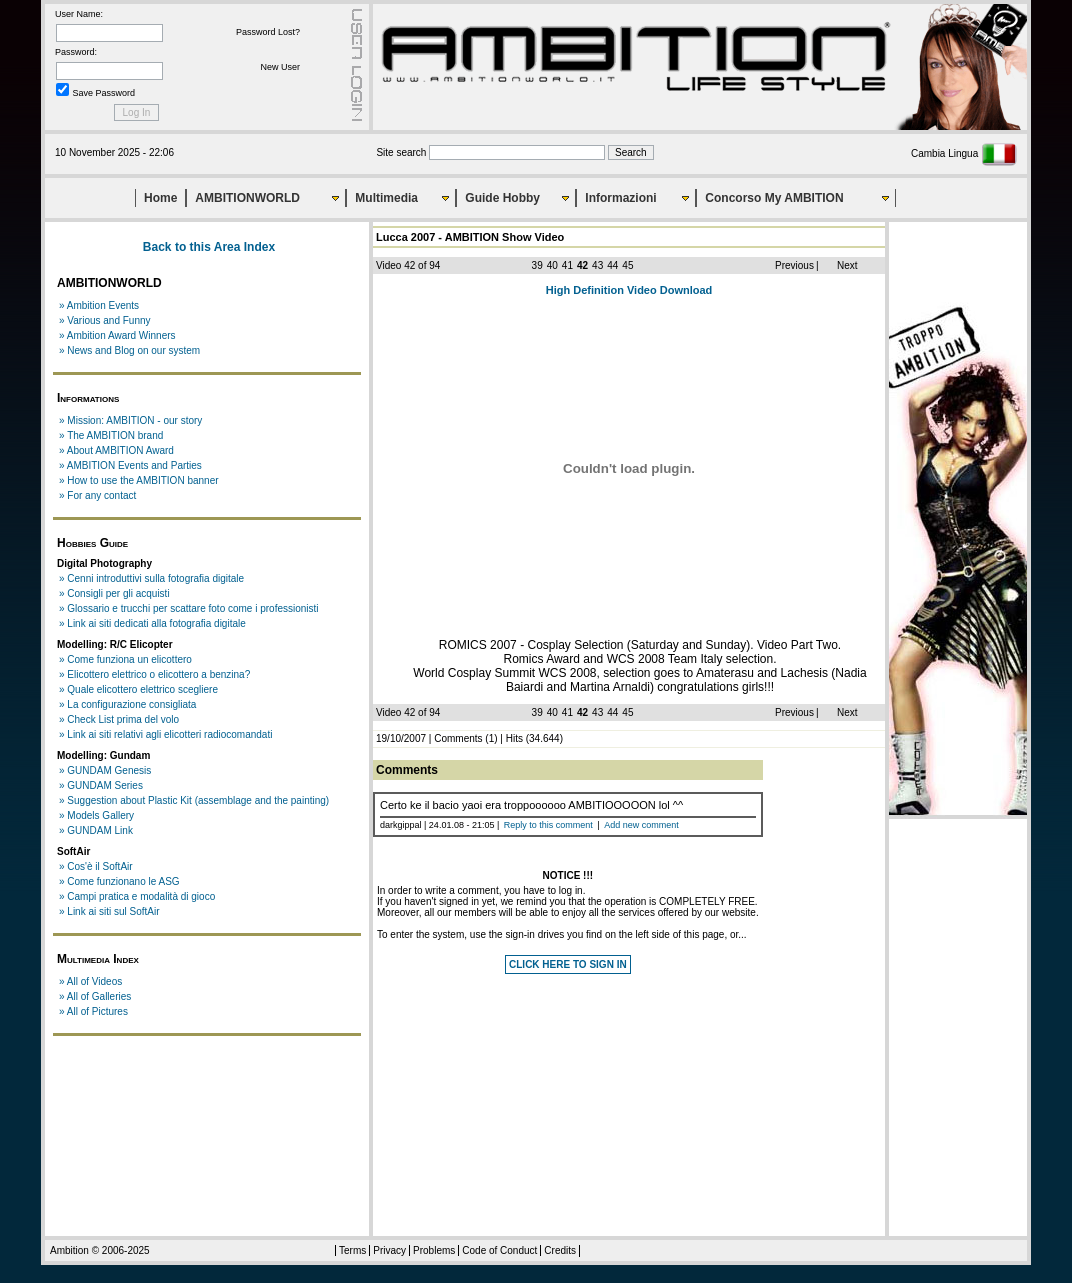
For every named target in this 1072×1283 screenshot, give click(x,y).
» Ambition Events (99, 305)
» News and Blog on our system (129, 350)
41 (567, 265)
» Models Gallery (96, 815)
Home (160, 198)
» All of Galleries (95, 996)
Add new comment (641, 825)
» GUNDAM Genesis (105, 770)
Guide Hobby (502, 198)
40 (552, 265)
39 (537, 265)
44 (612, 265)
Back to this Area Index (209, 247)
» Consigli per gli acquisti (114, 593)
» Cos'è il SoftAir (96, 866)
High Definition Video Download (629, 290)
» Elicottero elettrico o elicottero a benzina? (154, 674)
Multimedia (386, 198)
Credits (560, 1250)
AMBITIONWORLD (247, 198)
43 (597, 265)
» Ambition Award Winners (117, 335)
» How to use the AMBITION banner (139, 480)
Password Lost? (268, 32)
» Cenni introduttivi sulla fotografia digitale (151, 578)
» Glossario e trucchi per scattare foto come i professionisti (189, 608)
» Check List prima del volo (119, 719)
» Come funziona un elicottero (125, 659)
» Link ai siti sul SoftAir (109, 911)
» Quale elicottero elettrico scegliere (138, 689)
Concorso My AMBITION (774, 198)
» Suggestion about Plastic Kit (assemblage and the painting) (194, 800)
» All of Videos (90, 981)
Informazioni (620, 198)
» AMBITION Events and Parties (130, 465)
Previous (794, 265)
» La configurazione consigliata (127, 704)
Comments (458, 738)
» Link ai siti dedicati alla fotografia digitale (152, 623)
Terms (352, 1250)
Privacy (389, 1250)
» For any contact (97, 495)
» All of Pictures (93, 1011)
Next (847, 265)
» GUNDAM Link (96, 830)
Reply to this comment (548, 825)
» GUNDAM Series (101, 785)
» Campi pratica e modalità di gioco (137, 896)
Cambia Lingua (964, 153)
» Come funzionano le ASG (119, 881)
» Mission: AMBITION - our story (130, 420)
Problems (434, 1250)
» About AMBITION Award (116, 450)
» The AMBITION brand (111, 435)
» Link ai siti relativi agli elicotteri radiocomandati (165, 734)
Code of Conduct (499, 1250)
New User (280, 67)
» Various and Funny (105, 320)
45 (627, 265)
